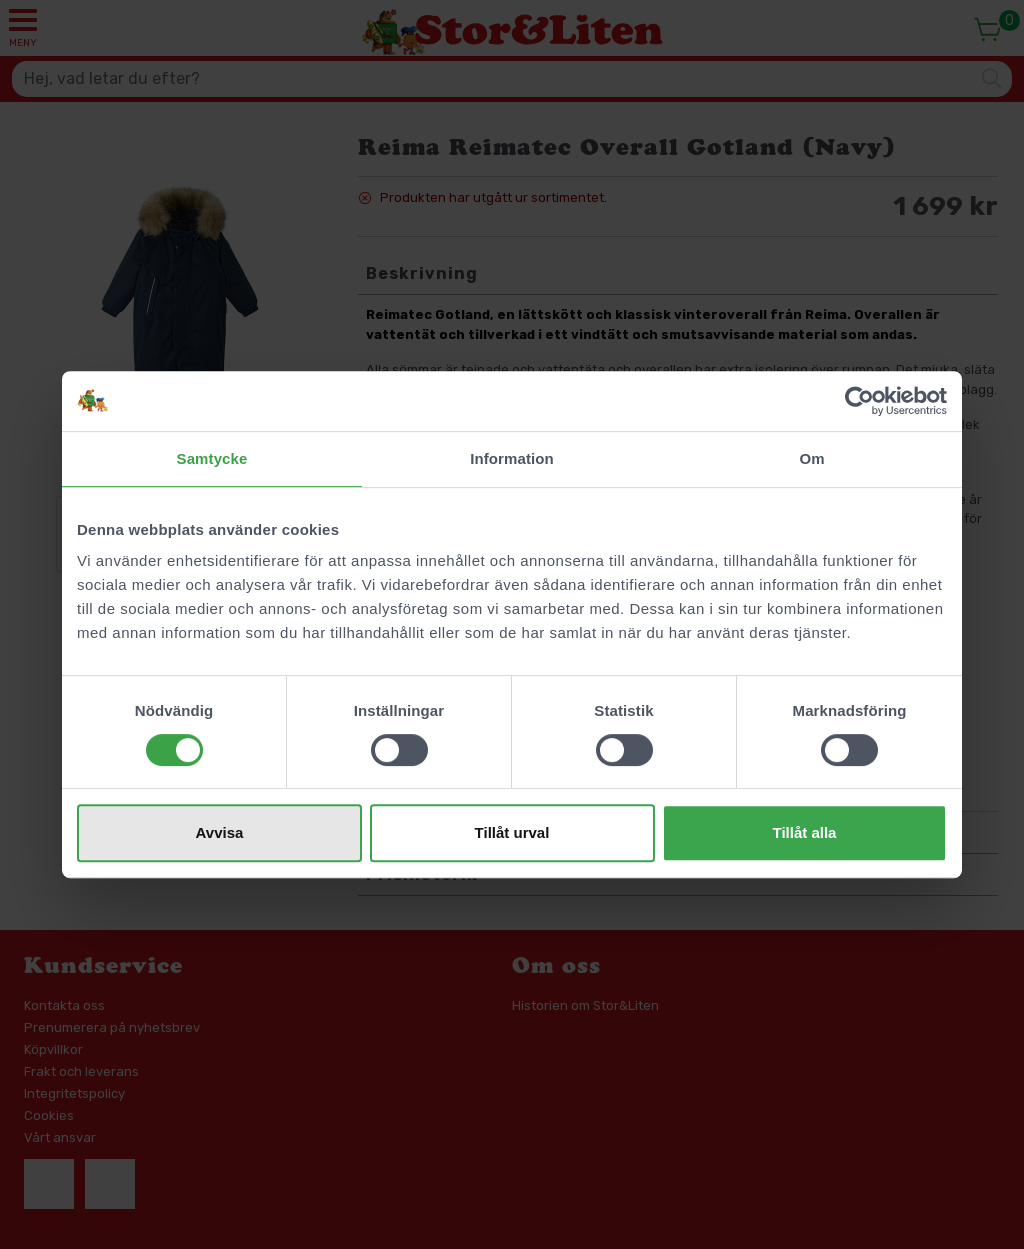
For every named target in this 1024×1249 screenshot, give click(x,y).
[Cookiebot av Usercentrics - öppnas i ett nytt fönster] (859, 401)
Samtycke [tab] (212, 458)
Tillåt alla (805, 832)
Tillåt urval (512, 832)
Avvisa (220, 832)
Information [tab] (512, 458)
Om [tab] (811, 458)
